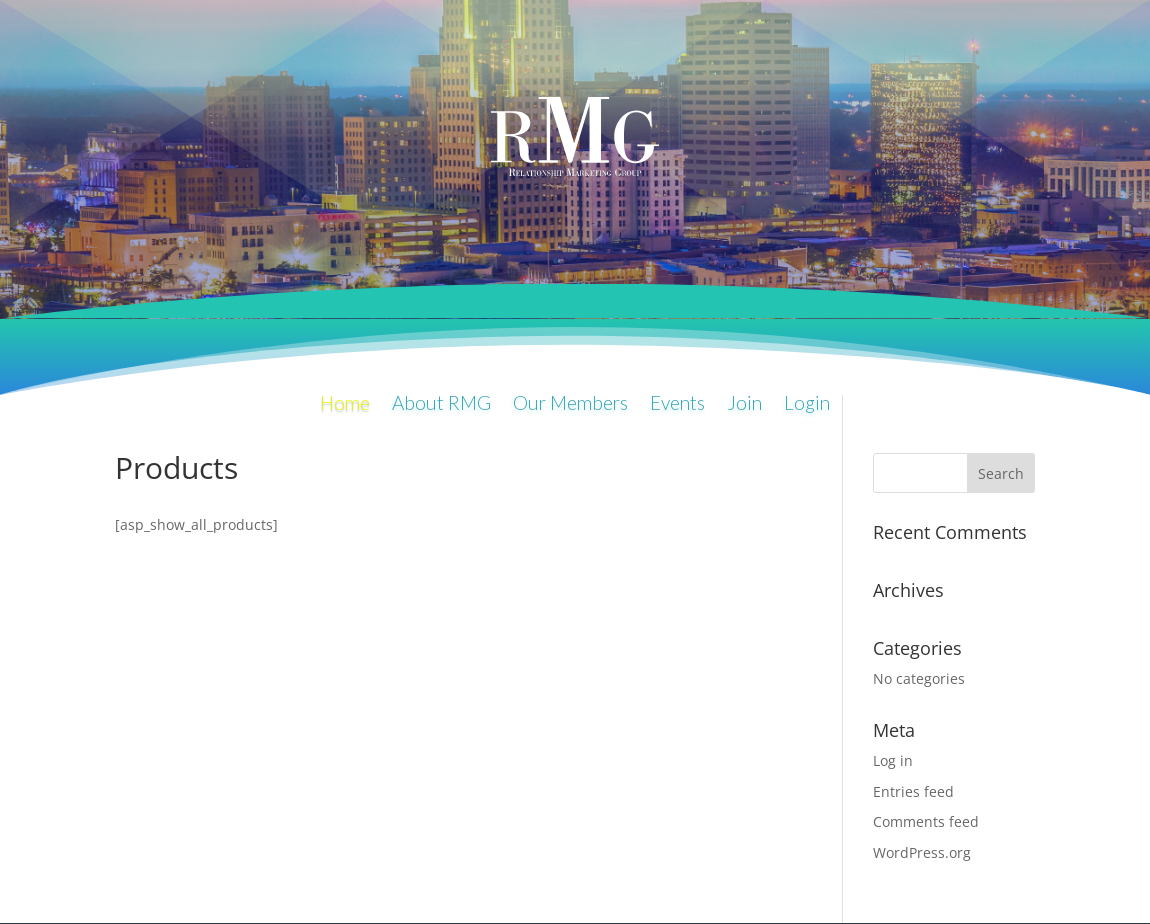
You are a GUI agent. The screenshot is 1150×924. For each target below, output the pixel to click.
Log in (893, 760)
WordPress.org (922, 852)
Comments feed (926, 821)
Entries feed (913, 791)
